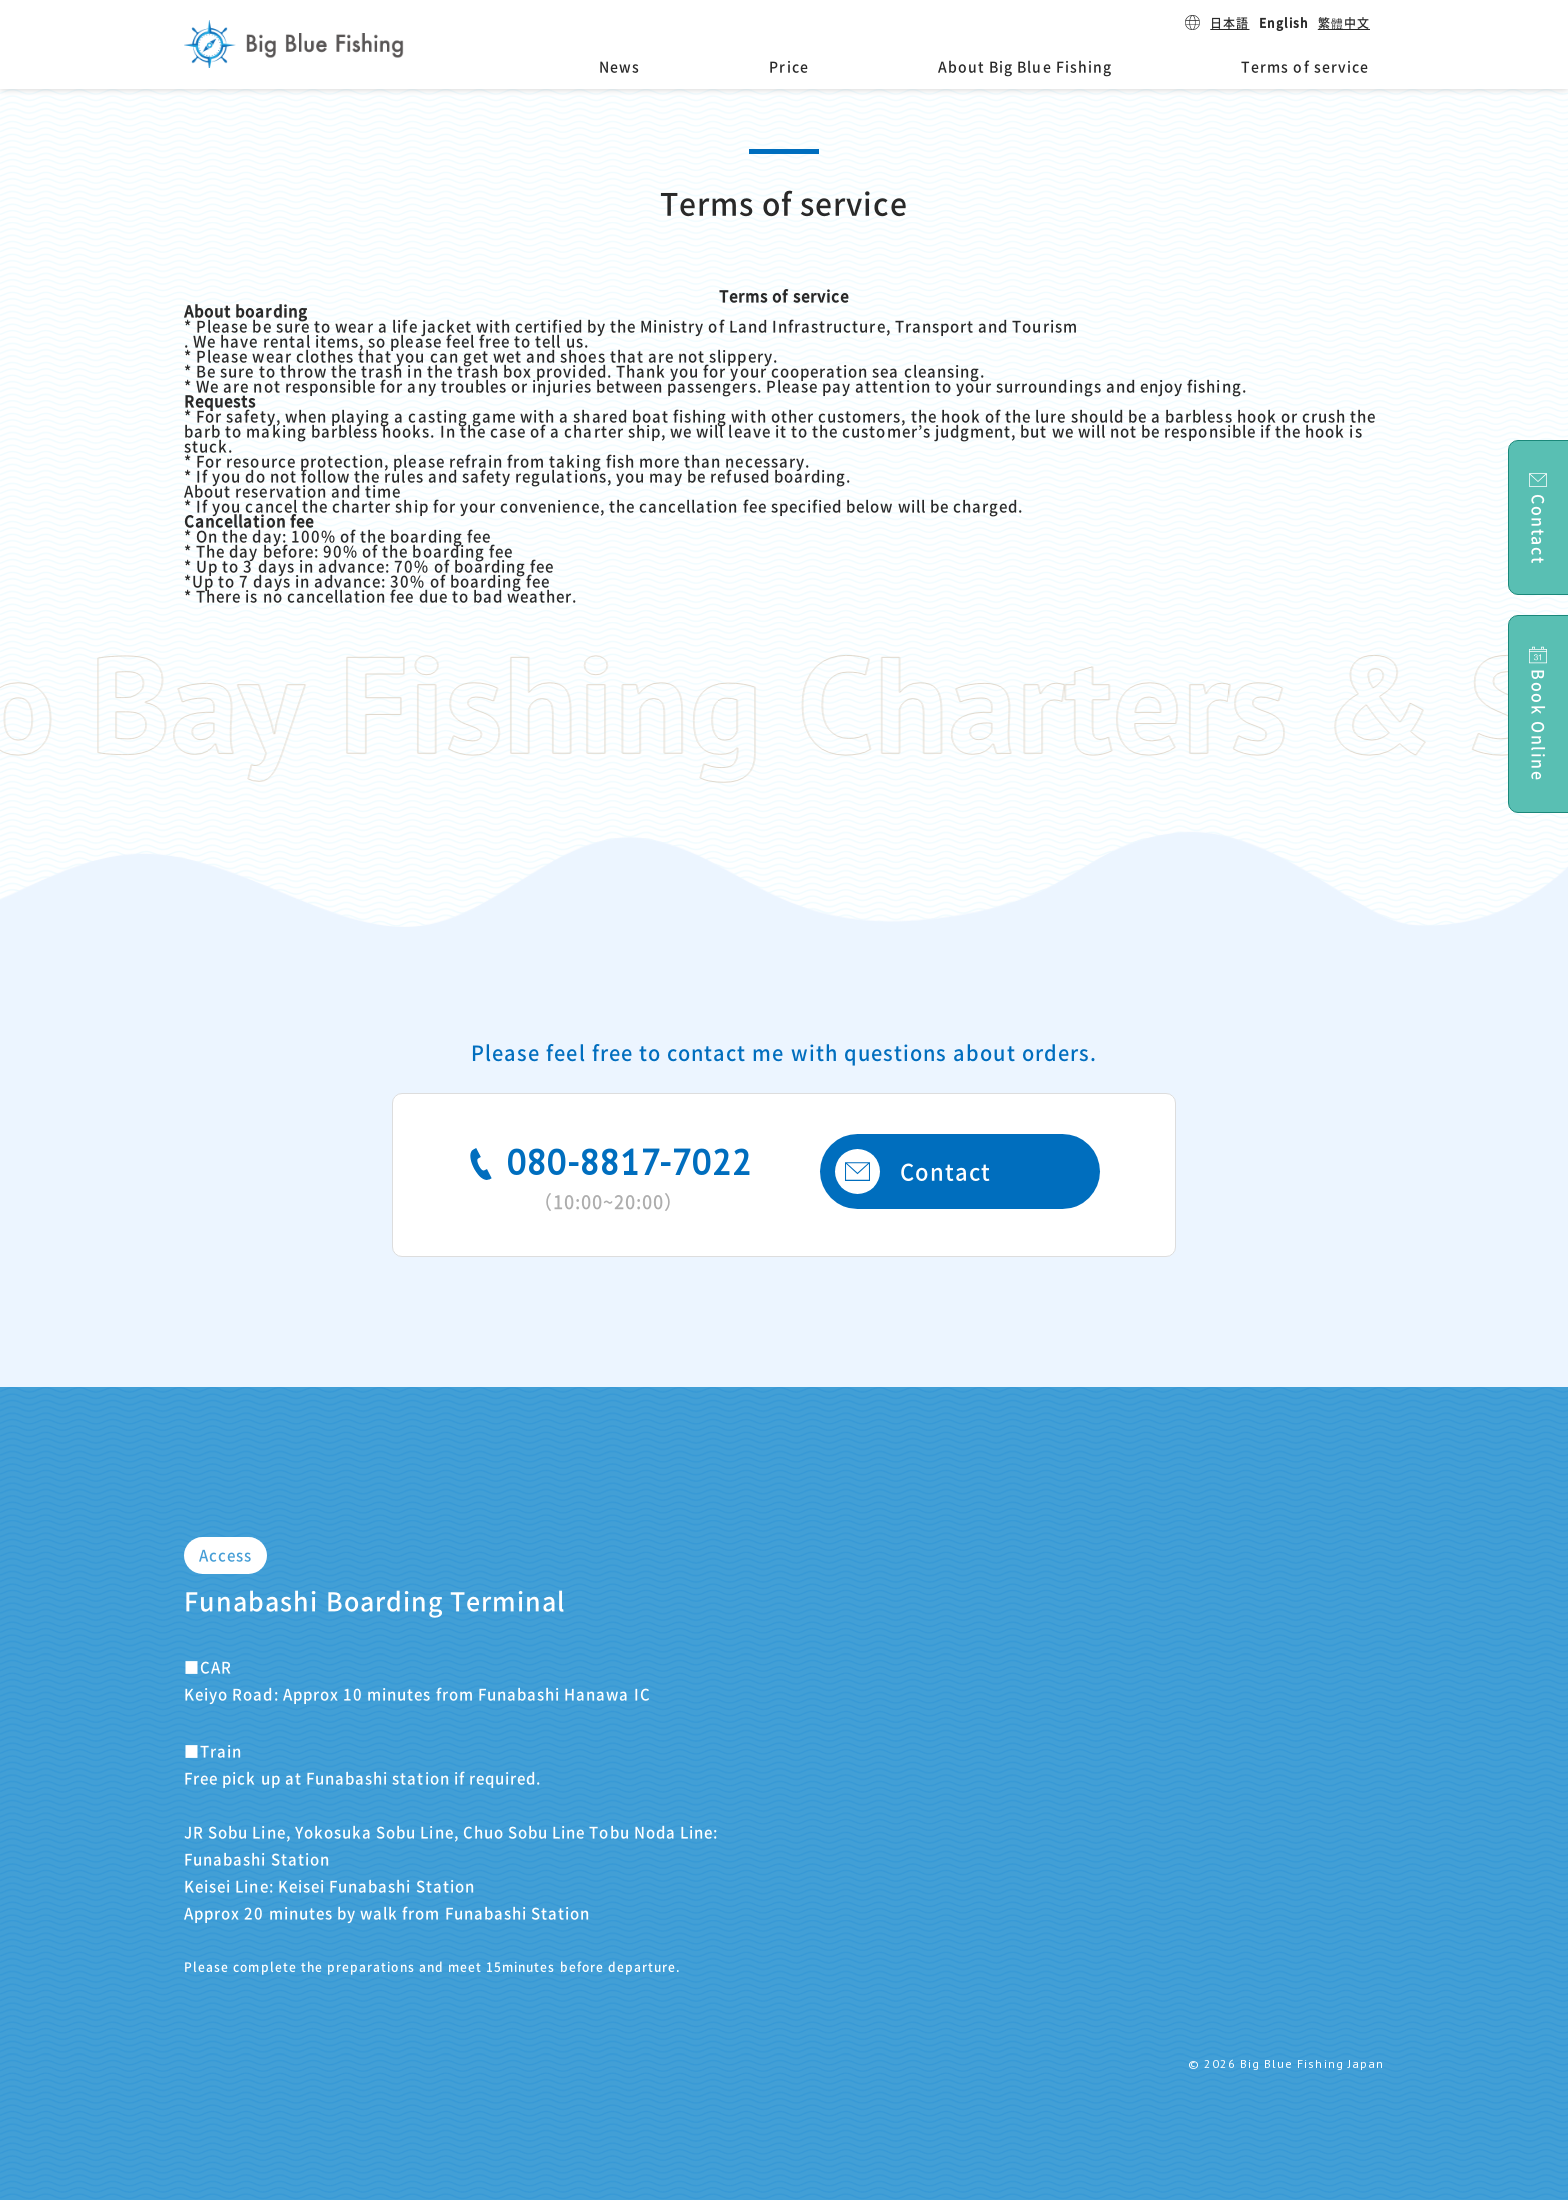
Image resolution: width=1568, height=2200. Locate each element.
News (619, 67)
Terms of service (1305, 67)
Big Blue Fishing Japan (294, 44)
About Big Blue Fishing (1025, 67)
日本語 (1229, 23)
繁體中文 (1344, 23)
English (1283, 23)
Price (788, 67)
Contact (913, 1171)
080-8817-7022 (608, 1175)
